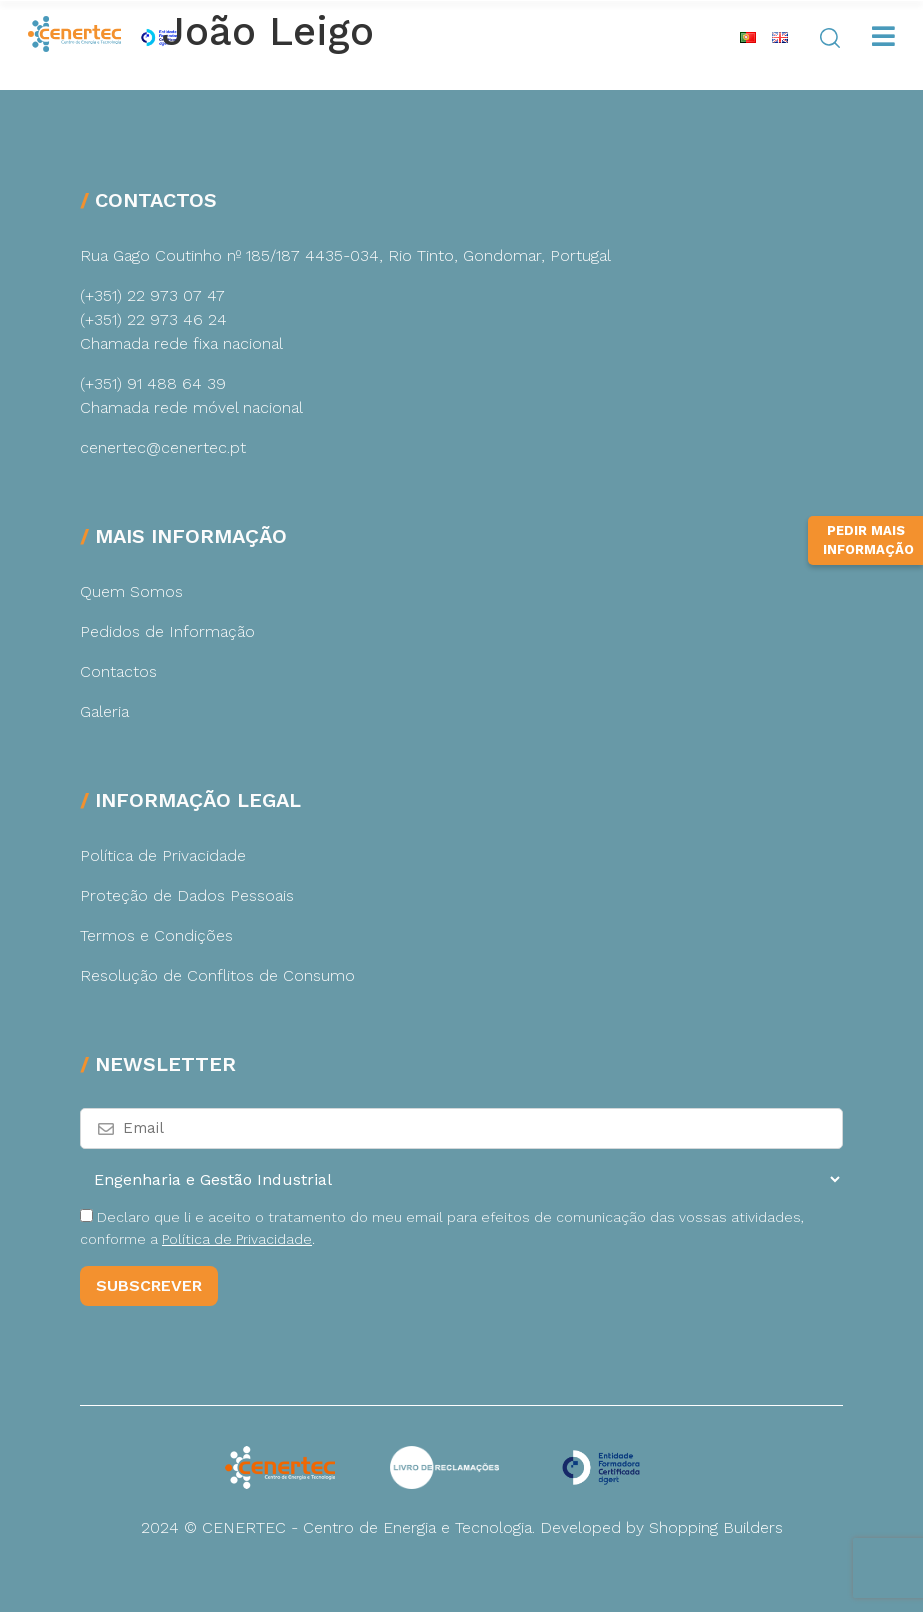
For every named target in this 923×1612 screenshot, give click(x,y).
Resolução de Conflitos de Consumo (217, 975)
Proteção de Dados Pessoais (187, 895)
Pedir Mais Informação (868, 540)
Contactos (118, 671)
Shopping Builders (716, 1527)
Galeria (104, 711)
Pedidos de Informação (167, 631)
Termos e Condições (156, 935)
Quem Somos (131, 591)
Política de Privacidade (163, 855)
